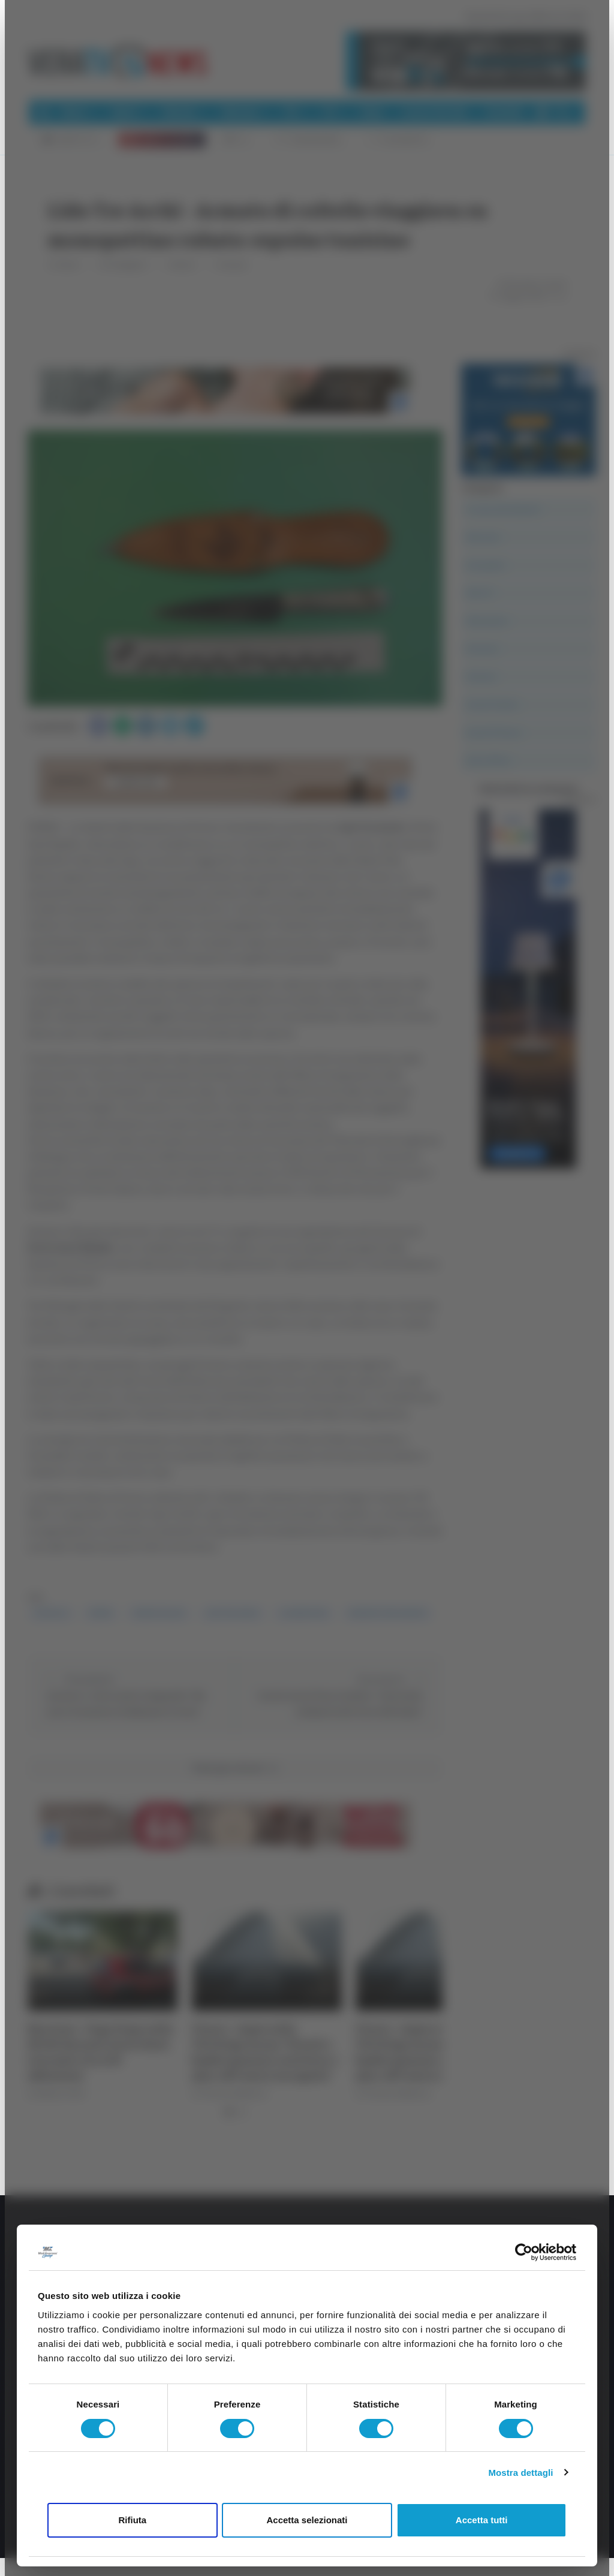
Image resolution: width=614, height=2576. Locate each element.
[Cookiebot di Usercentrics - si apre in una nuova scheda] (523, 2252)
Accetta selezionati (306, 2520)
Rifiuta (132, 2520)
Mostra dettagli (520, 2472)
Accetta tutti (482, 2520)
